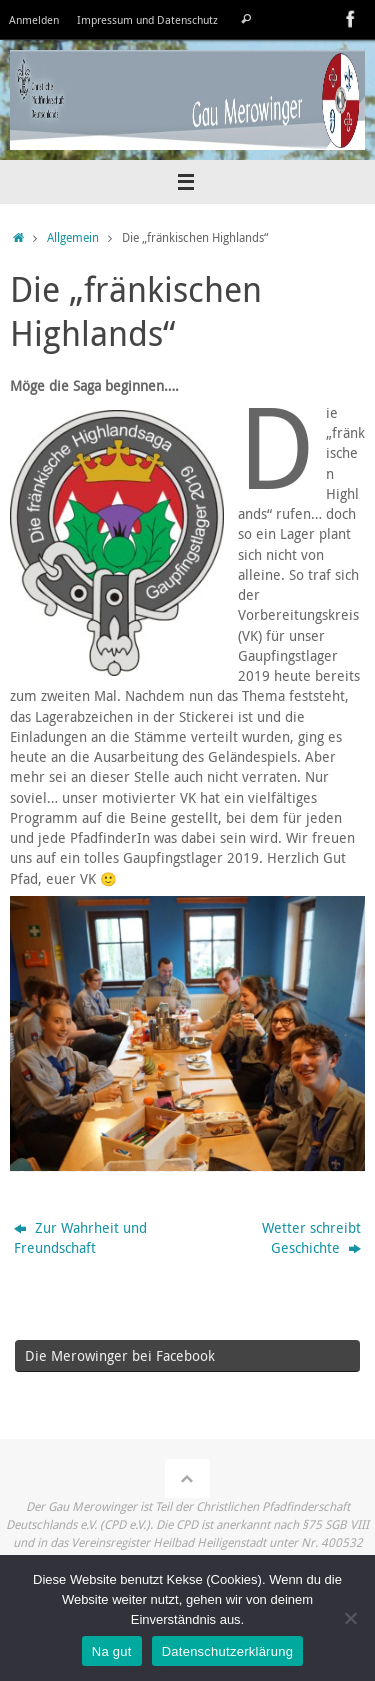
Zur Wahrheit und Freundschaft (80, 1238)
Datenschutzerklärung (227, 1651)
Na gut (112, 1651)
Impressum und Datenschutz (147, 19)
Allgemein (73, 237)
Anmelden (34, 19)
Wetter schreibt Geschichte (311, 1238)
